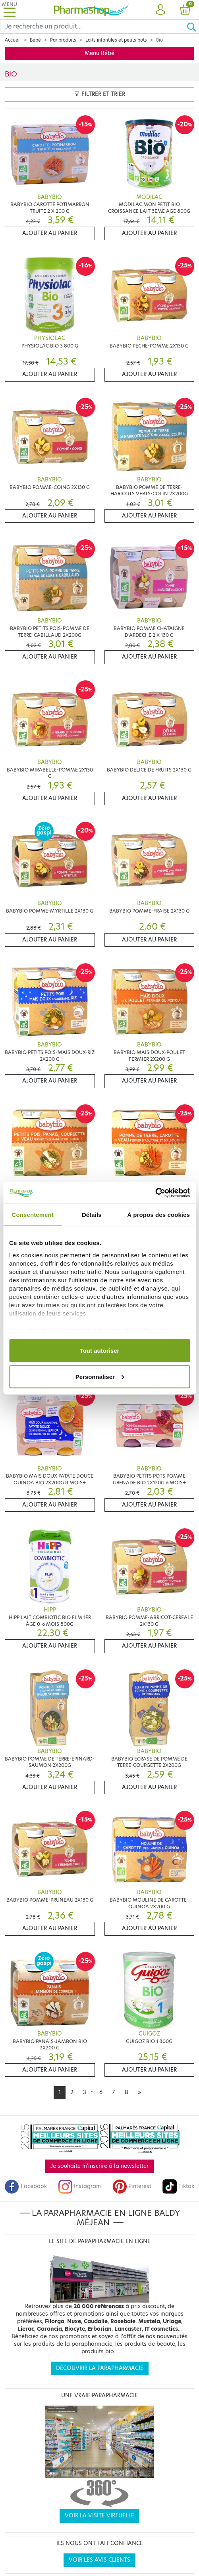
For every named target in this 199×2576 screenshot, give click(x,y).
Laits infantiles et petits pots (116, 40)
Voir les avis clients (99, 2560)
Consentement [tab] (33, 1214)
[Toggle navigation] (9, 9)
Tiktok (178, 2186)
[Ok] (192, 26)
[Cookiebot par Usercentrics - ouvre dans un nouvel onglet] (155, 1193)
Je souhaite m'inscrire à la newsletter (99, 2166)
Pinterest (131, 2186)
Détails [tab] (92, 1214)
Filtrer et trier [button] (99, 94)
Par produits (63, 40)
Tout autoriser (100, 1350)
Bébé (35, 40)
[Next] (139, 2092)
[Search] (93, 26)
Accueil (13, 40)
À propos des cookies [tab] (158, 1214)
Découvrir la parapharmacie (99, 2368)
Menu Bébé (99, 53)
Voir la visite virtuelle (99, 2515)
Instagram (79, 2186)
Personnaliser (99, 1376)
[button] (160, 10)
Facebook (26, 2186)
